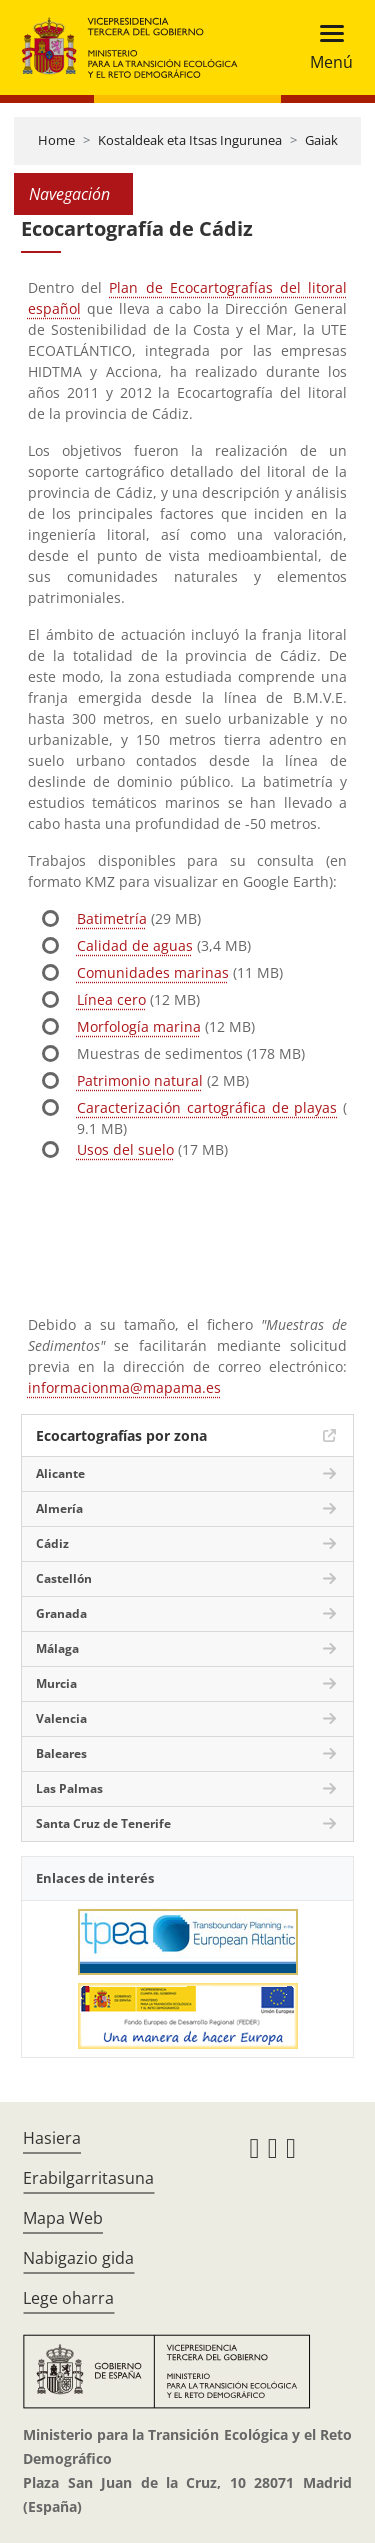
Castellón (64, 1578)
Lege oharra (68, 2298)
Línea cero (111, 999)
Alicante (60, 1473)
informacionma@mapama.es (124, 1387)
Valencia (61, 1718)
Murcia (56, 1683)
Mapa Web (63, 2218)
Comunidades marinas (153, 972)
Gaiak (321, 140)
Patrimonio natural (140, 1080)
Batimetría (112, 918)
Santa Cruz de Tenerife (103, 1823)
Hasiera (52, 2138)
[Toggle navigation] (325, 47)
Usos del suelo (125, 1149)
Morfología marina (139, 1026)
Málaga (57, 1648)
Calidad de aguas (135, 945)
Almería (59, 1508)
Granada (61, 1613)
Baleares (61, 1753)
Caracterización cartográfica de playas (207, 1107)
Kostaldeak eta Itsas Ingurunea (190, 140)
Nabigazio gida (78, 2258)
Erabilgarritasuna (88, 2178)
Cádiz (52, 1543)
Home (56, 140)
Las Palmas (69, 1788)
